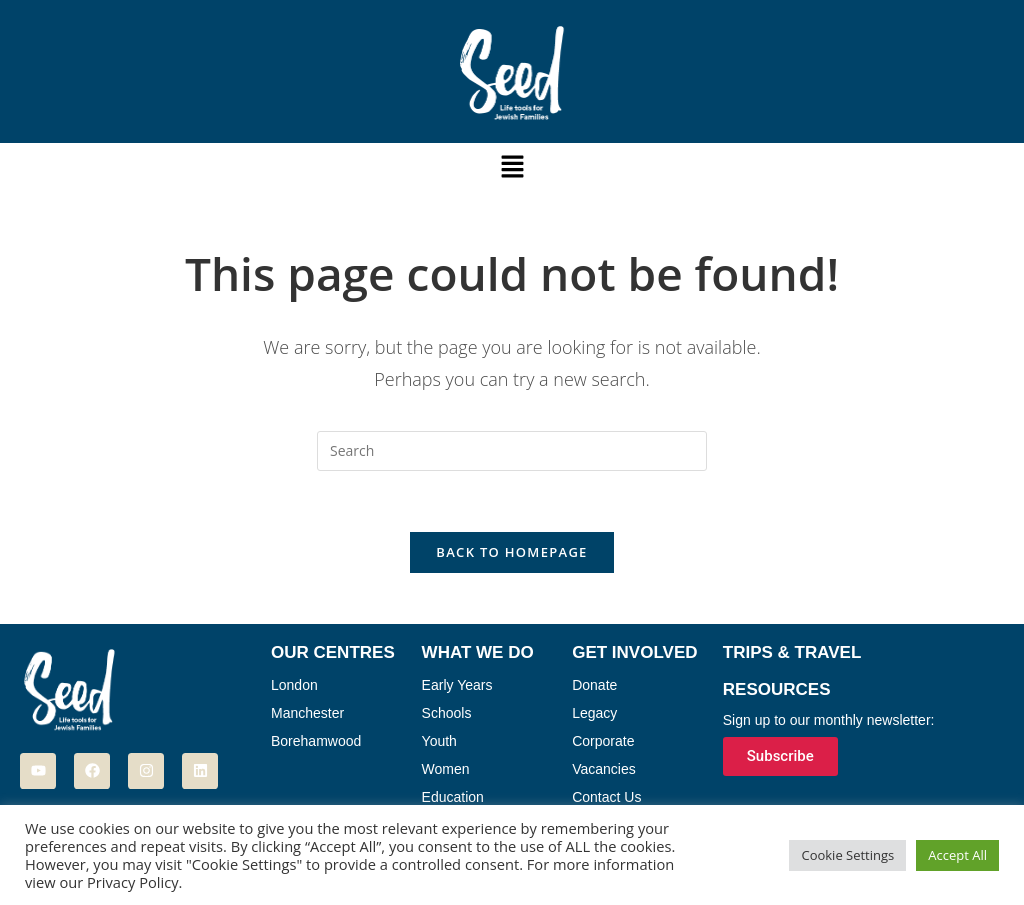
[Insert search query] (512, 451)
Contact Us (606, 797)
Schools (447, 713)
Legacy (594, 713)
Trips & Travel (792, 652)
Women (446, 769)
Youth (439, 741)
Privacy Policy (133, 882)
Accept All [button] (957, 855)
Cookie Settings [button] (847, 855)
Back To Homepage (511, 552)
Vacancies (604, 769)
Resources (777, 689)
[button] (512, 167)
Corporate (603, 741)
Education (453, 797)
